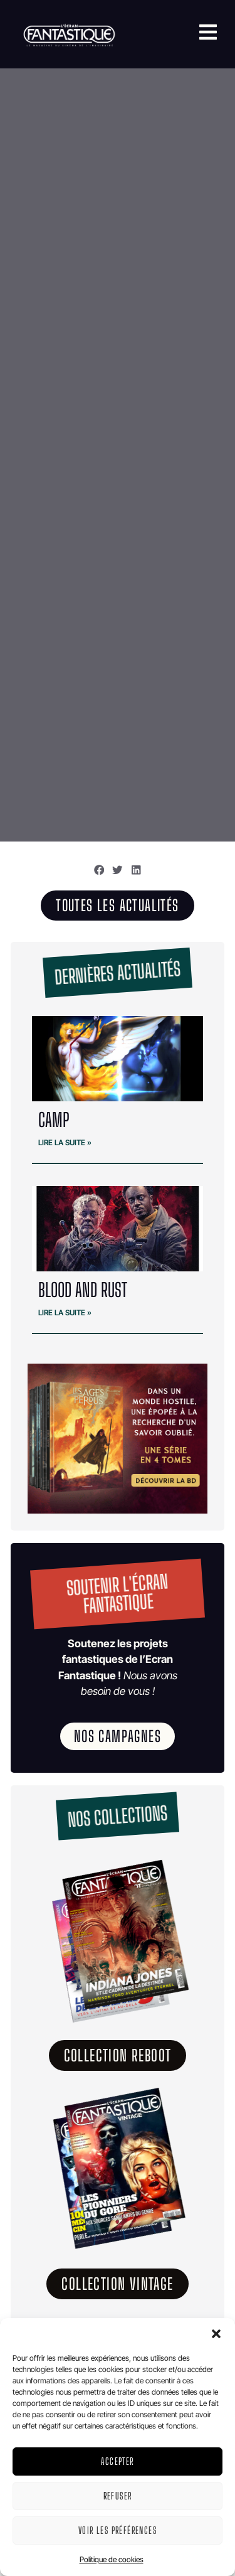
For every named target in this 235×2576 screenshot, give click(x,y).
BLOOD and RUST (82, 1289)
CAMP (54, 1119)
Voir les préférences (117, 2530)
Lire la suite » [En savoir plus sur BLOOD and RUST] (64, 1312)
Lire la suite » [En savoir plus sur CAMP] (64, 1142)
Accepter (117, 2461)
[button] (216, 2333)
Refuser (117, 2495)
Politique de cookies (112, 2559)
